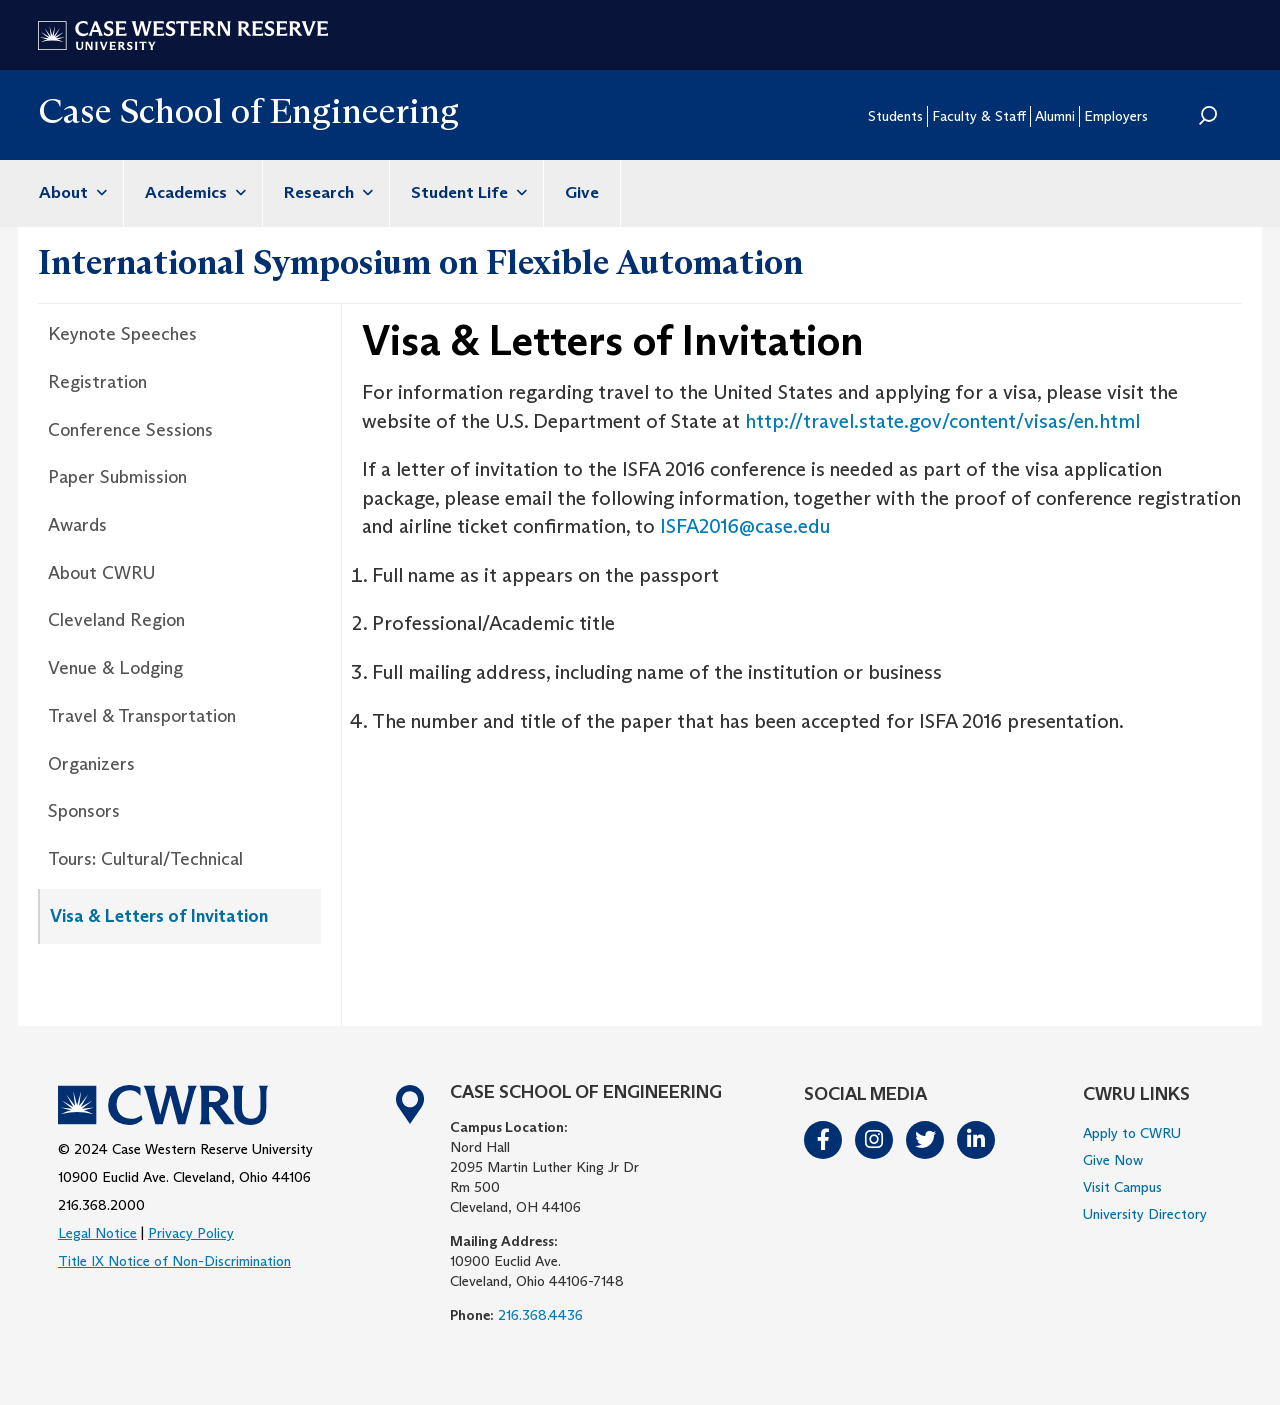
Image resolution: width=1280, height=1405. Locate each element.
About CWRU (101, 573)
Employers (1116, 116)
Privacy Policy (191, 1233)
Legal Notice (97, 1233)
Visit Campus (1122, 1187)
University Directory (1145, 1214)
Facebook (824, 1140)
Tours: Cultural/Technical (145, 859)
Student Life (466, 192)
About (70, 192)
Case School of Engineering (248, 110)
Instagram (875, 1140)
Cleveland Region (116, 620)
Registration (97, 382)
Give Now (1113, 1160)
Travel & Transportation (142, 716)
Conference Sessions (130, 430)
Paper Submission (117, 477)
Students (895, 116)
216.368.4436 (540, 1315)
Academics (193, 192)
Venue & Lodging (115, 668)
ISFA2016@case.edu (745, 526)
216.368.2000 (101, 1205)
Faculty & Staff (979, 116)
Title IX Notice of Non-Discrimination (174, 1261)
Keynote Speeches (122, 334)
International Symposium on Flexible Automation (420, 262)
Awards (77, 525)
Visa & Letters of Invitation (159, 916)
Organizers (91, 764)
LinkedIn (977, 1140)
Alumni (1055, 116)
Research (326, 192)
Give (582, 192)
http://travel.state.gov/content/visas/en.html (942, 421)
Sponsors (84, 811)
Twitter (926, 1140)
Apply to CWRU (1132, 1133)
